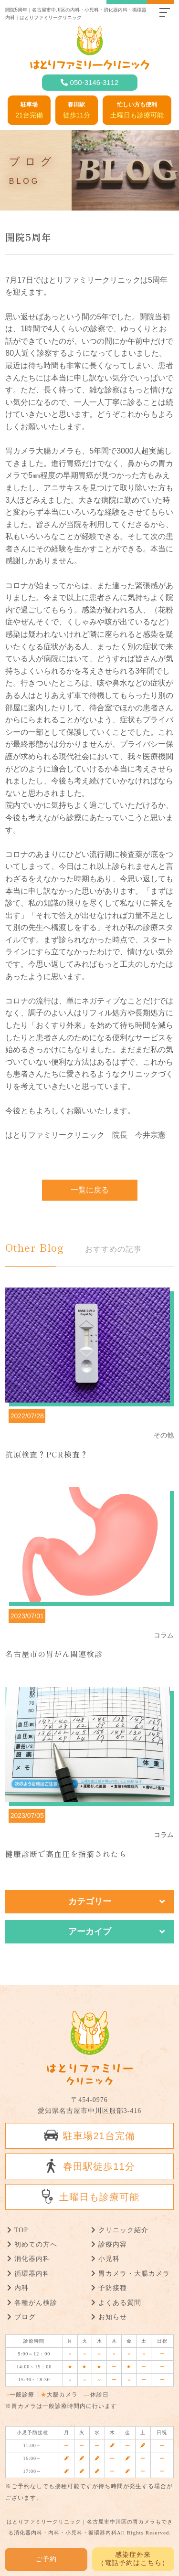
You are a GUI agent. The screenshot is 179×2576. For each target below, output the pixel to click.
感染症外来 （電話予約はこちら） (133, 2558)
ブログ (25, 2317)
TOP (21, 2230)
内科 (21, 2287)
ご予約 (46, 2559)
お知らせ (112, 2317)
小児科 (109, 2258)
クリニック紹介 (123, 2230)
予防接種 (112, 2287)
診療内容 (112, 2244)
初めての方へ (35, 2244)
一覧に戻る (90, 1190)
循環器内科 (32, 2273)
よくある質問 (119, 2302)
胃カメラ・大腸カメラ (134, 2273)
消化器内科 (32, 2258)
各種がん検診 (35, 2302)
